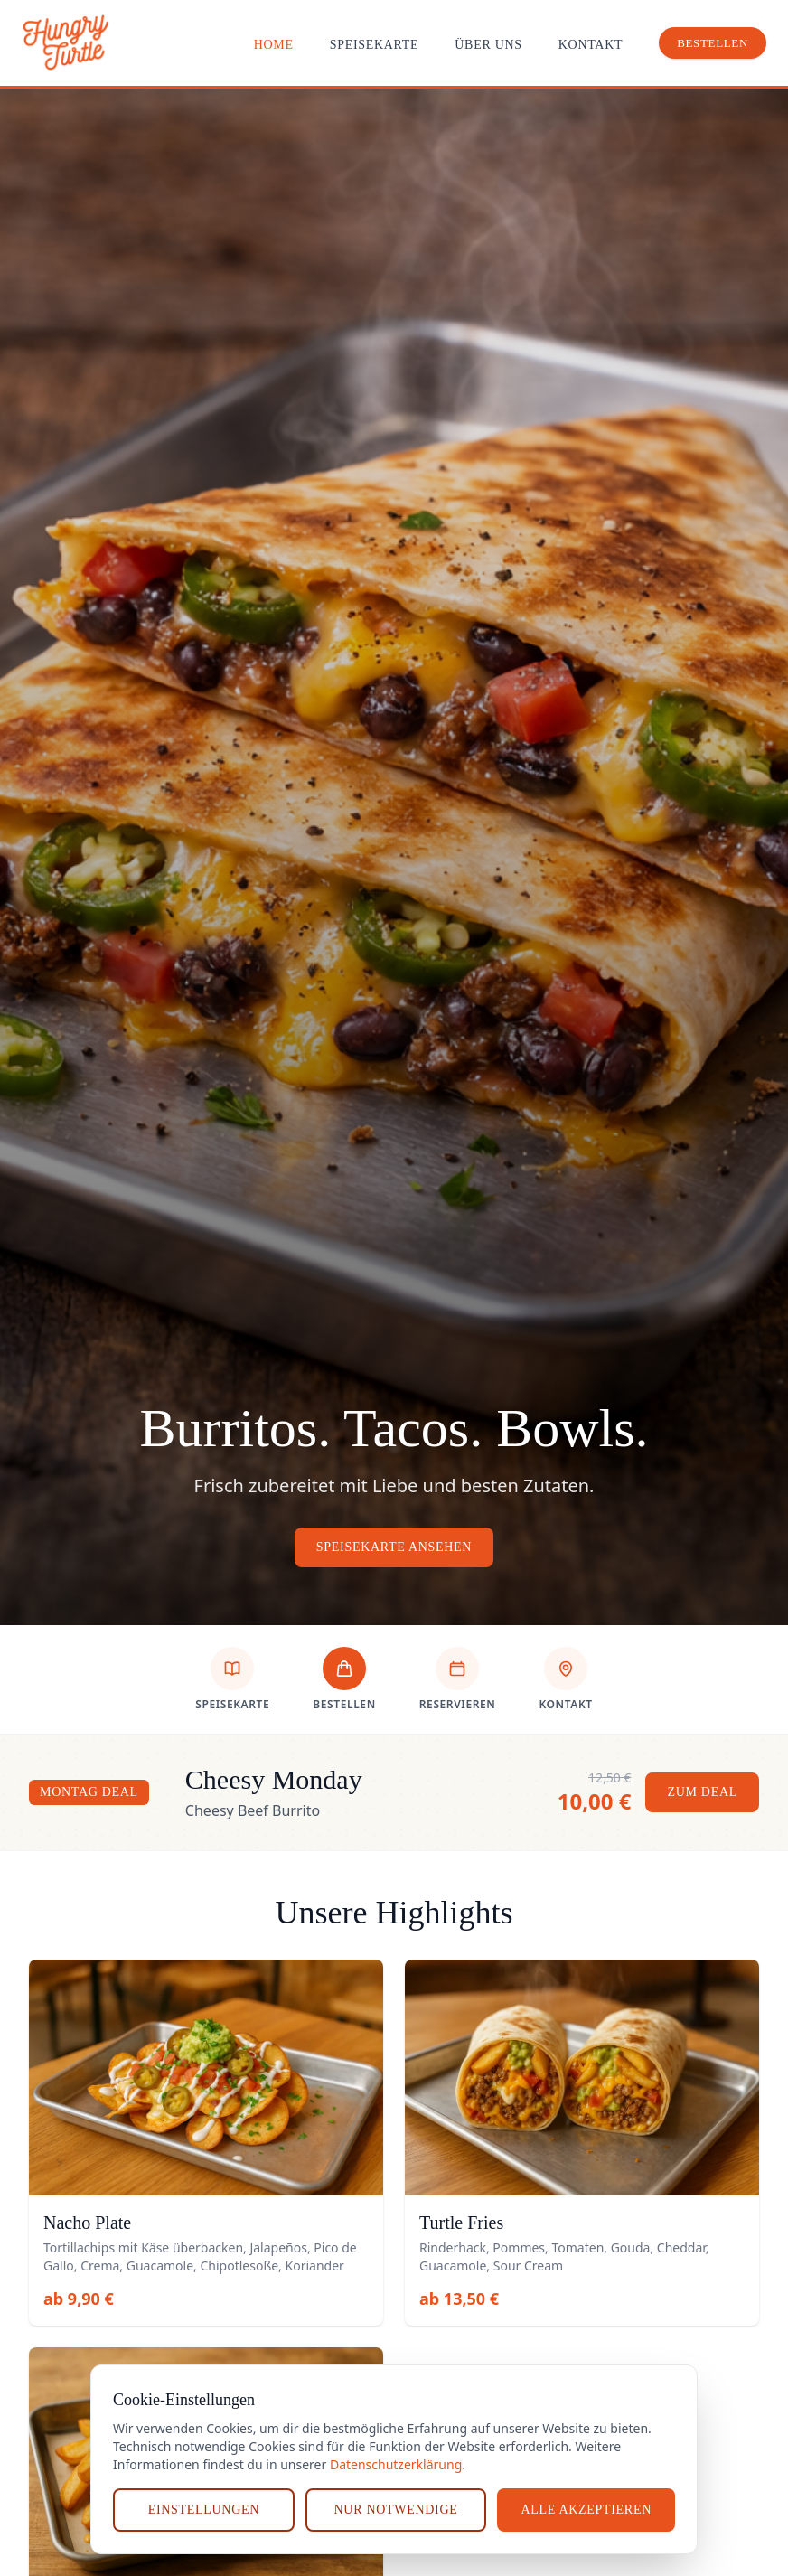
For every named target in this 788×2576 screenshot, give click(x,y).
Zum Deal (702, 1792)
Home (274, 45)
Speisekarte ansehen (394, 1547)
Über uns (488, 45)
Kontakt (590, 45)
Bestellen (712, 43)
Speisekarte (374, 45)
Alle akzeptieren (586, 2509)
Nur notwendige (396, 2509)
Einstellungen (203, 2509)
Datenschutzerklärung (396, 2464)
